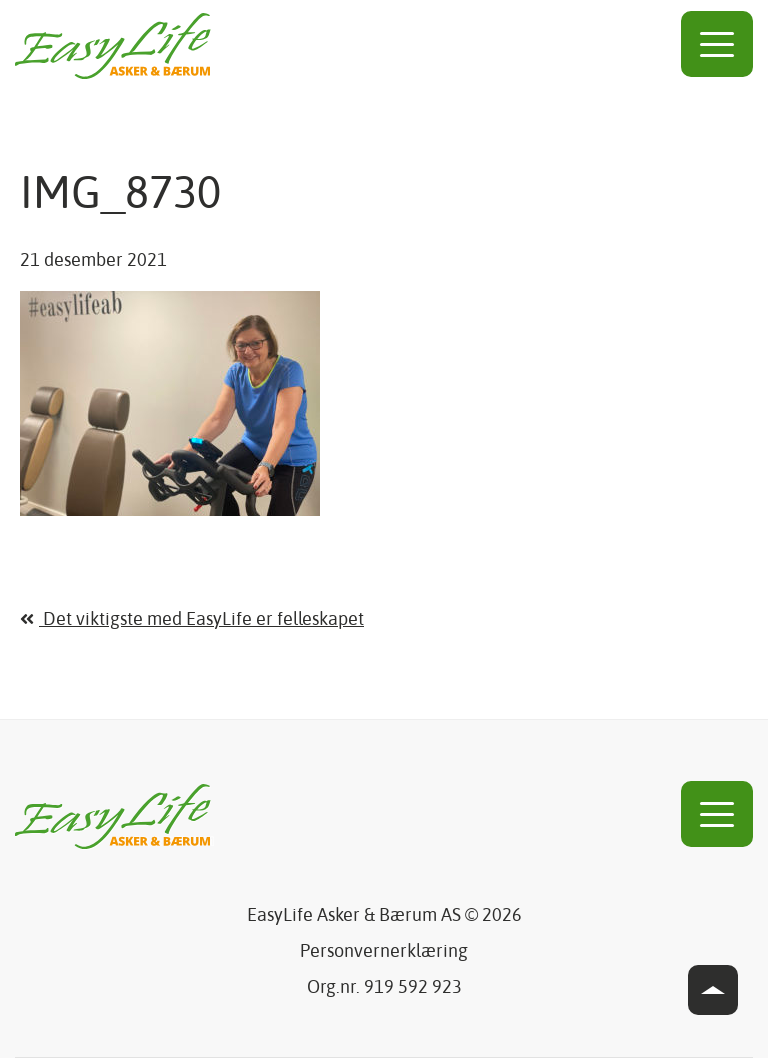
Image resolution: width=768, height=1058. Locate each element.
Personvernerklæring (384, 952)
